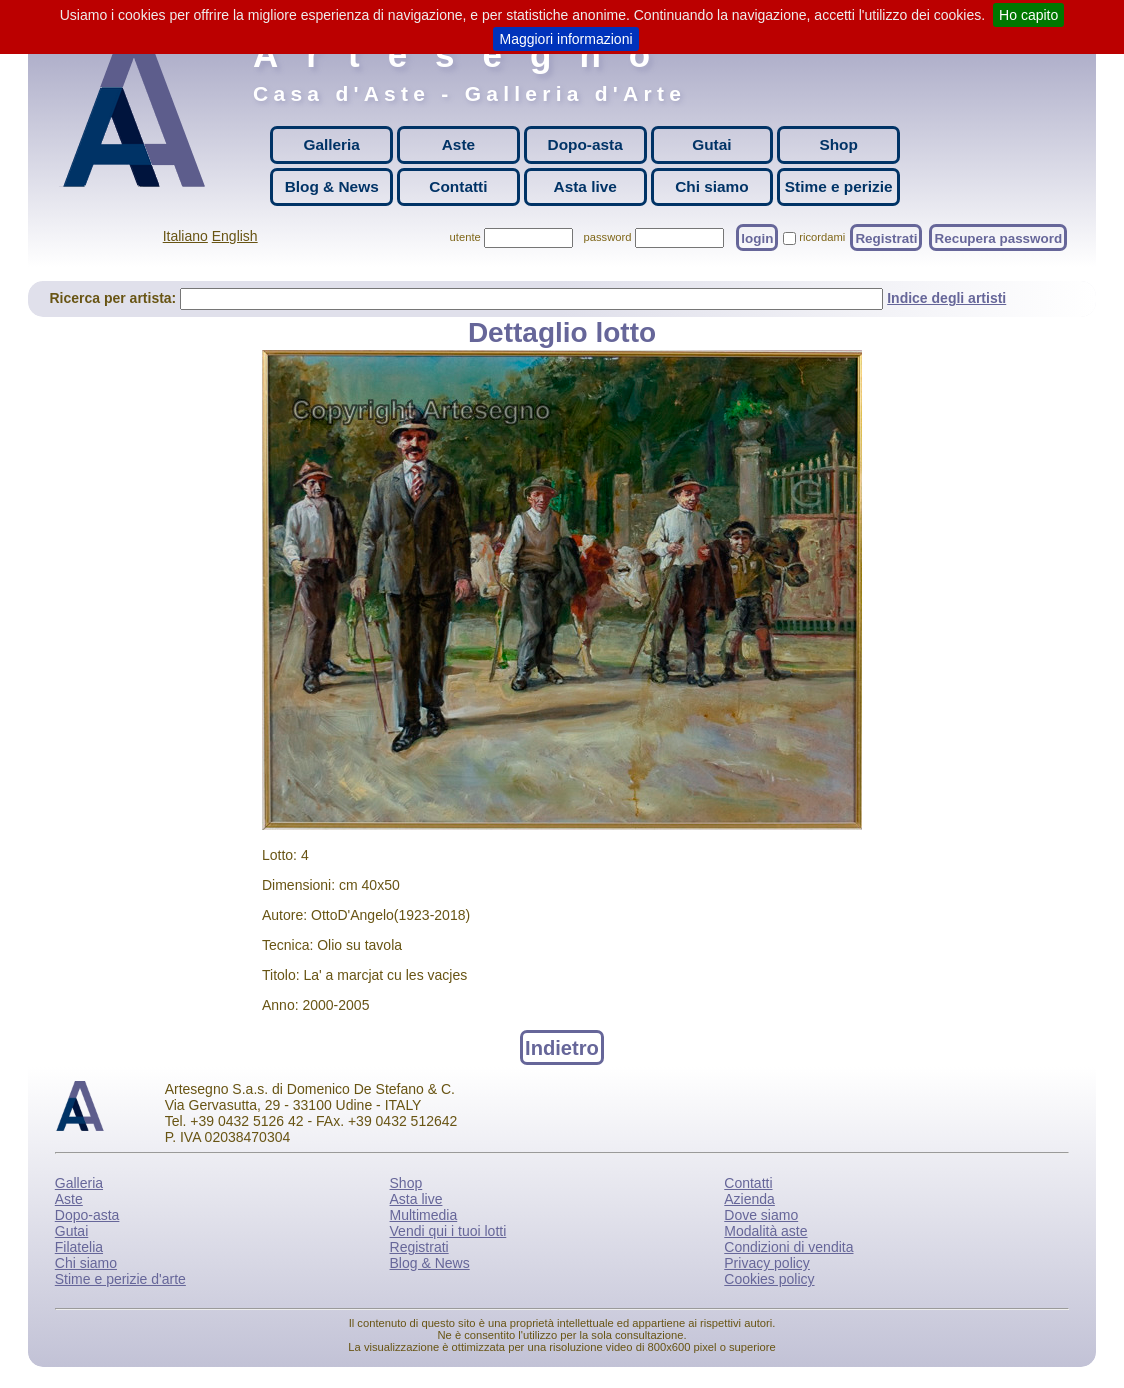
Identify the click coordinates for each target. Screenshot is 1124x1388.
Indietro (562, 1047)
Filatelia (79, 1247)
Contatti (458, 186)
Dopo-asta (585, 144)
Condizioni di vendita (788, 1247)
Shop (838, 144)
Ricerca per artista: (114, 298)
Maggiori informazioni (565, 39)
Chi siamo (712, 186)
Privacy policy (767, 1263)
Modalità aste (765, 1231)
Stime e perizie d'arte (120, 1279)
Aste (458, 144)
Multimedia (424, 1215)
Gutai (711, 144)
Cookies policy (769, 1279)
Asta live (585, 186)
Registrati (886, 237)
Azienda (749, 1199)
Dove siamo (761, 1215)
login (757, 237)
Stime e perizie (839, 186)
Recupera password (998, 237)
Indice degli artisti (946, 298)
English (235, 236)
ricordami (822, 237)
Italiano (185, 236)
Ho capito (1028, 15)
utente (465, 237)
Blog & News (332, 186)
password (608, 237)
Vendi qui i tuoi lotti (448, 1231)
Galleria (331, 144)
